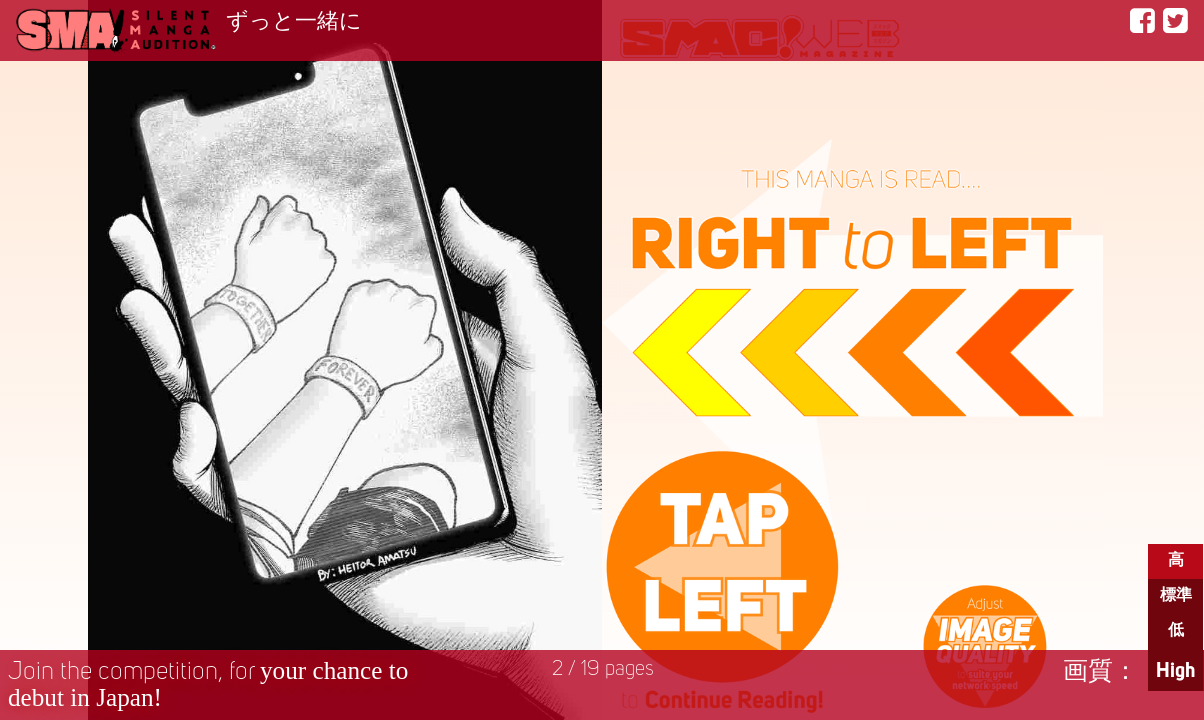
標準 (1176, 596)
